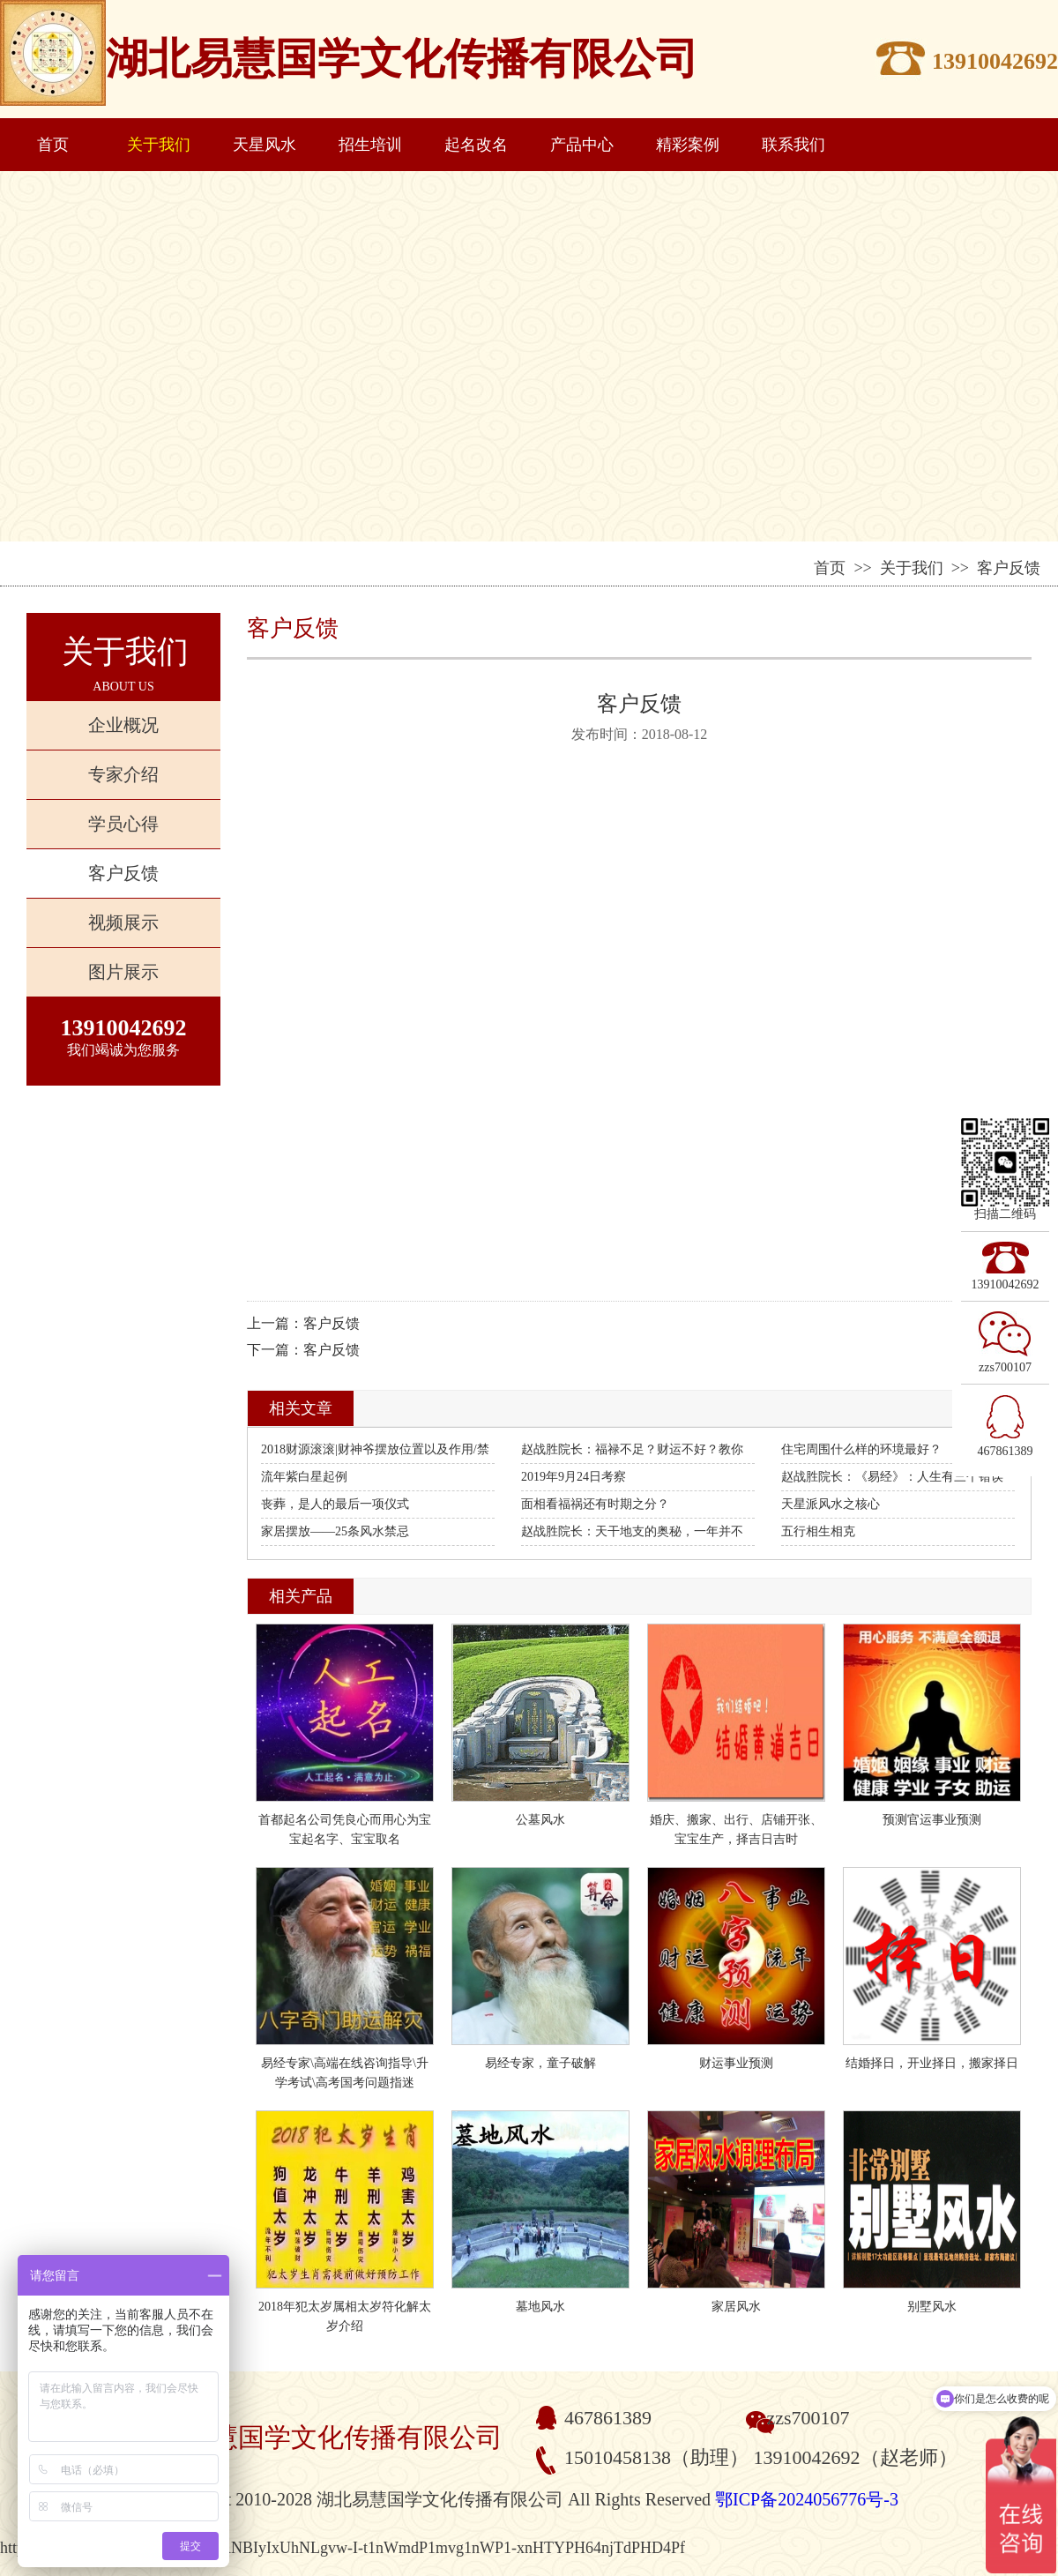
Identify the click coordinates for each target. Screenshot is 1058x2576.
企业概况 (123, 725)
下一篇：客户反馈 (303, 1349)
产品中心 (582, 144)
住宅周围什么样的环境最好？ (861, 1449)
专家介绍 (123, 774)
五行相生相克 (818, 1531)
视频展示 (123, 922)
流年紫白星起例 (304, 1476)
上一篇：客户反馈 (303, 1323)
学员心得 (123, 823)
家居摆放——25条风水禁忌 (335, 1531)
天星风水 (264, 144)
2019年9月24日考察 (573, 1476)
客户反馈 (123, 873)
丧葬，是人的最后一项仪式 (335, 1504)
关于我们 (158, 144)
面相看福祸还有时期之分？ (595, 1504)
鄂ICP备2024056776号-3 (806, 2499)
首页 (53, 144)
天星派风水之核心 (830, 1504)
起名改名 (476, 144)
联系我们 (793, 144)
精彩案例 (687, 144)
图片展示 (123, 972)
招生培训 (370, 144)
